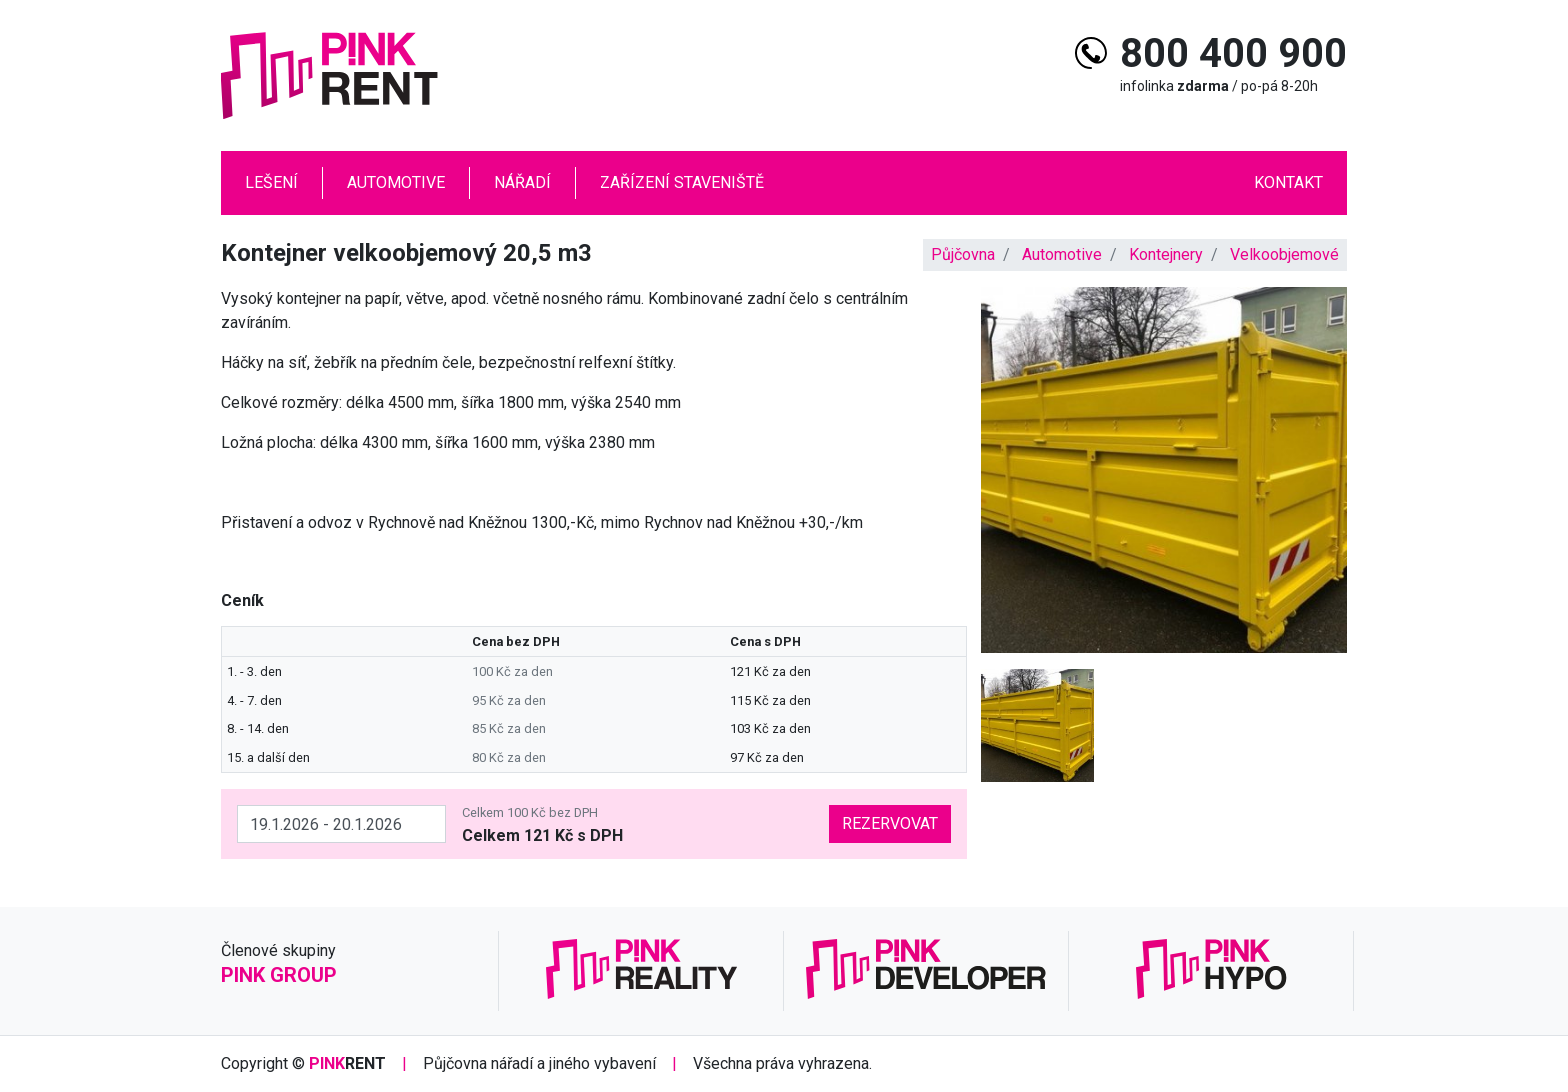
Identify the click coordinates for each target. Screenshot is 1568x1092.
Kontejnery (1166, 254)
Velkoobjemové (1284, 254)
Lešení (271, 182)
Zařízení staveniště (682, 182)
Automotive (396, 182)
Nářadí (522, 182)
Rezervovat (890, 823)
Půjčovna (963, 254)
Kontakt (1288, 182)
